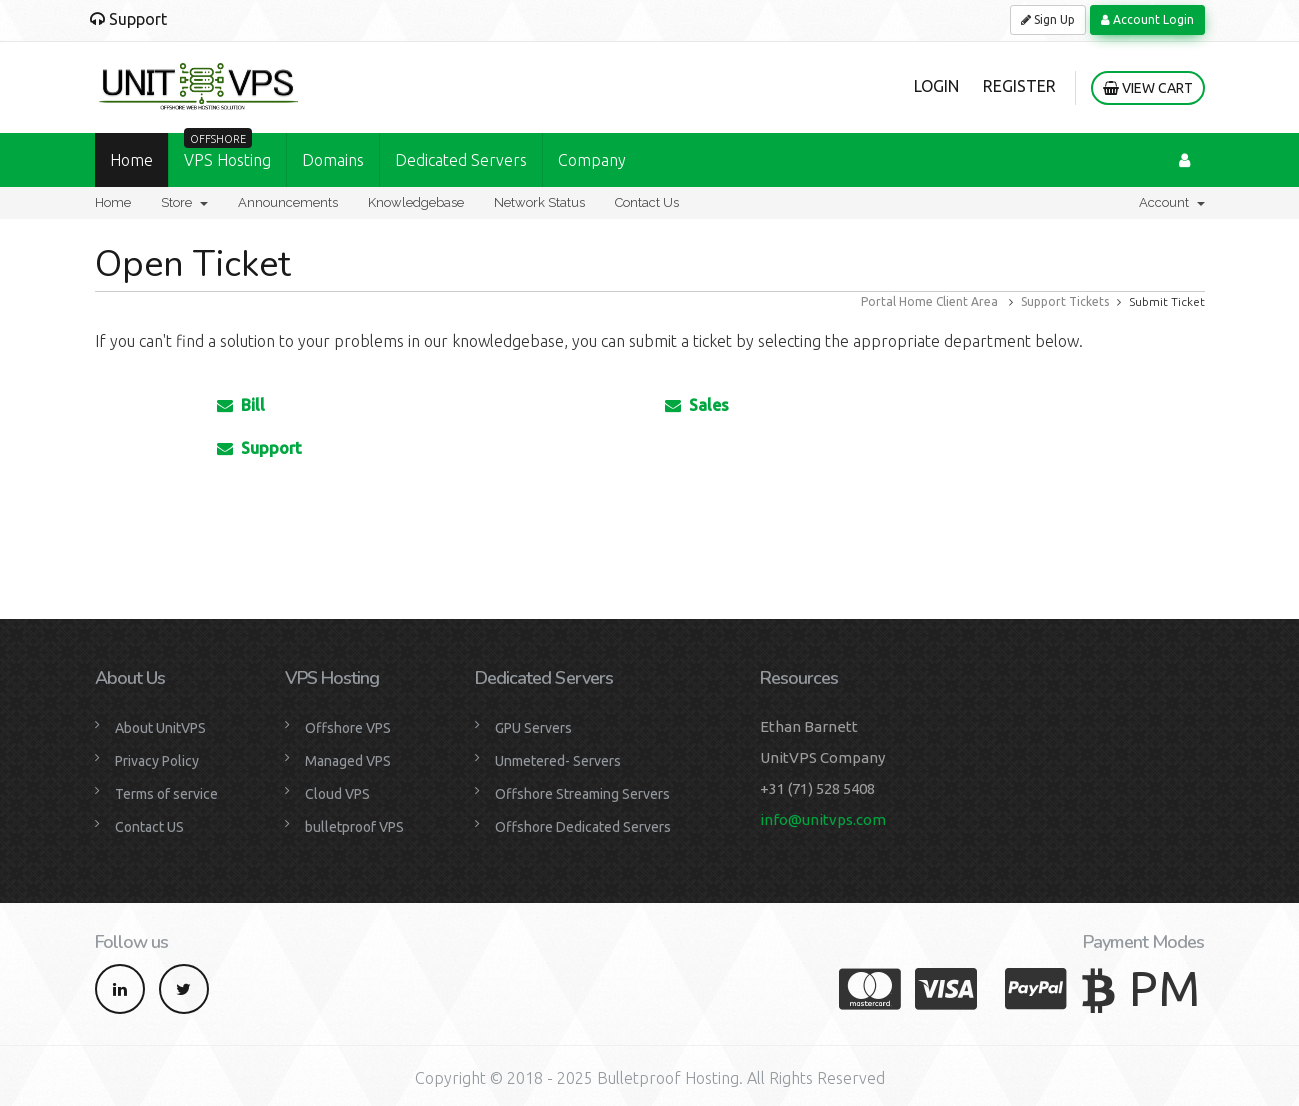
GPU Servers (533, 728)
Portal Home (897, 301)
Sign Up (1048, 19)
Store (184, 202)
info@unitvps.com (823, 819)
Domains (333, 160)
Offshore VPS (348, 728)
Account (1172, 202)
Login (936, 86)
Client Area (967, 301)
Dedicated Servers (461, 160)
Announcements (288, 202)
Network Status (539, 202)
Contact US (149, 827)
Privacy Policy (157, 761)
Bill (241, 405)
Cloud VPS (337, 794)
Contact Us (647, 202)
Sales (697, 405)
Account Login (1147, 19)
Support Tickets (1065, 301)
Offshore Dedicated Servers (583, 827)
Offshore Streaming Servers (582, 794)
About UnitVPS (160, 728)
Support (259, 448)
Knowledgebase (416, 202)
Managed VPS (348, 761)
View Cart (1148, 88)
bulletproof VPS (354, 827)
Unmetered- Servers (558, 761)
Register (1019, 86)
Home (131, 160)
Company (592, 160)
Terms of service (166, 794)
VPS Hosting (227, 151)
